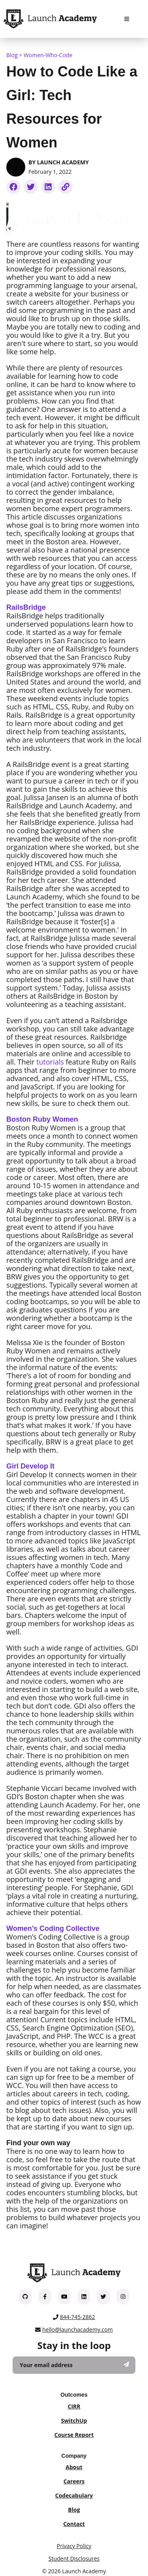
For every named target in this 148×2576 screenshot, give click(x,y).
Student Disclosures (74, 2558)
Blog (12, 55)
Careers (74, 2481)
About (74, 2467)
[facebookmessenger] (13, 187)
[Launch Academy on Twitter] (103, 2296)
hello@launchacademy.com (77, 2329)
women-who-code (48, 55)
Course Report (74, 2434)
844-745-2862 (77, 2317)
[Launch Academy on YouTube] (64, 2296)
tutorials (50, 1062)
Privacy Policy (74, 2546)
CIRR (73, 2406)
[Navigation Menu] (126, 19)
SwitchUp (74, 2420)
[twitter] (31, 187)
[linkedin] (48, 187)
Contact (74, 2524)
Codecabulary (74, 2495)
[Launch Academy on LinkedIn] (84, 2296)
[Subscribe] (126, 2364)
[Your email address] (74, 2365)
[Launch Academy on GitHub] (25, 2296)
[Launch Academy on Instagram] (123, 2296)
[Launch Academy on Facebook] (45, 2296)
